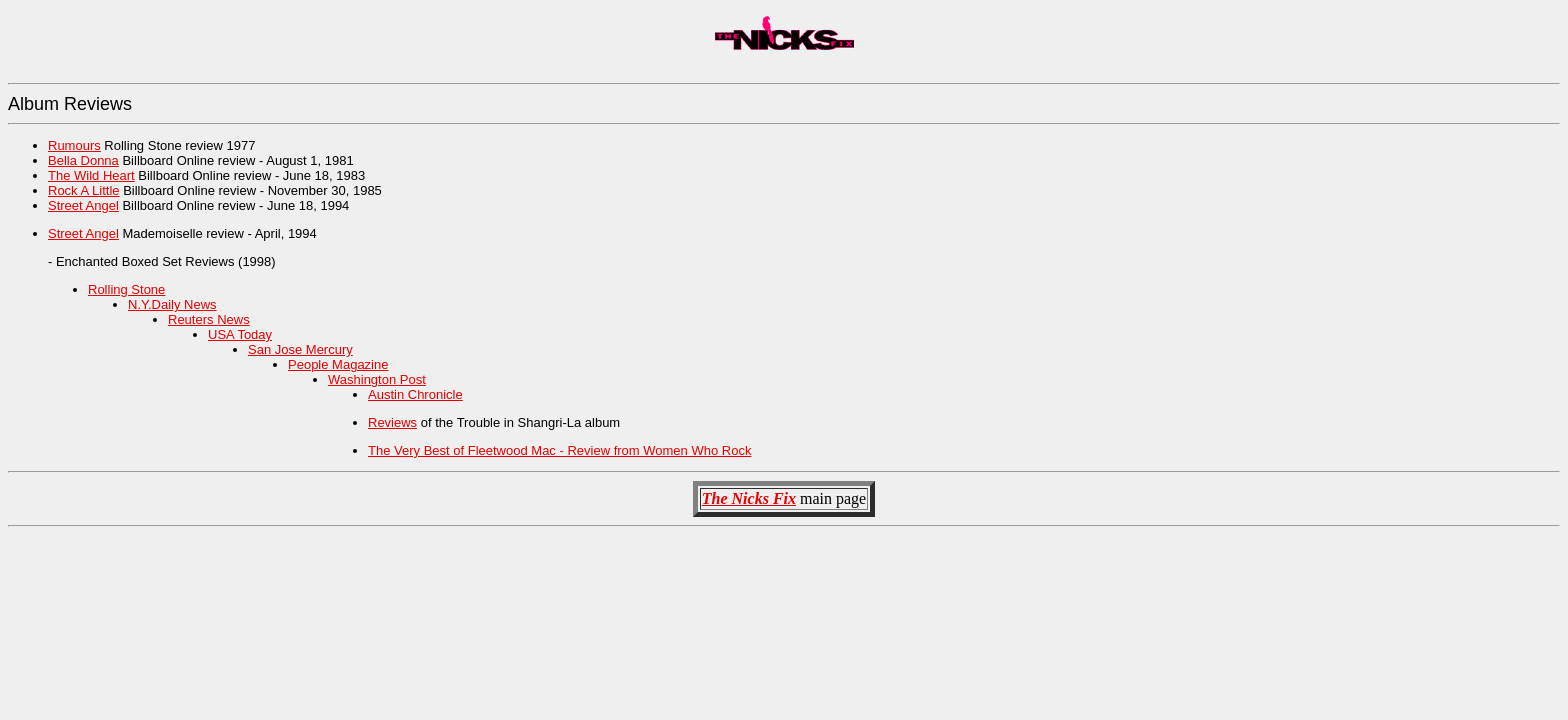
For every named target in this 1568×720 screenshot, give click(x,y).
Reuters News (209, 319)
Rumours (74, 145)
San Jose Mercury (300, 349)
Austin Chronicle (415, 394)
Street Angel (83, 205)
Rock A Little (84, 190)
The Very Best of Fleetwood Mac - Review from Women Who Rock (559, 450)
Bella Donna (83, 160)
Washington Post (377, 379)
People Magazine (338, 364)
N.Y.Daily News (172, 304)
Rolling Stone (126, 289)
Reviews (392, 422)
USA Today (240, 334)
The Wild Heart (91, 175)
